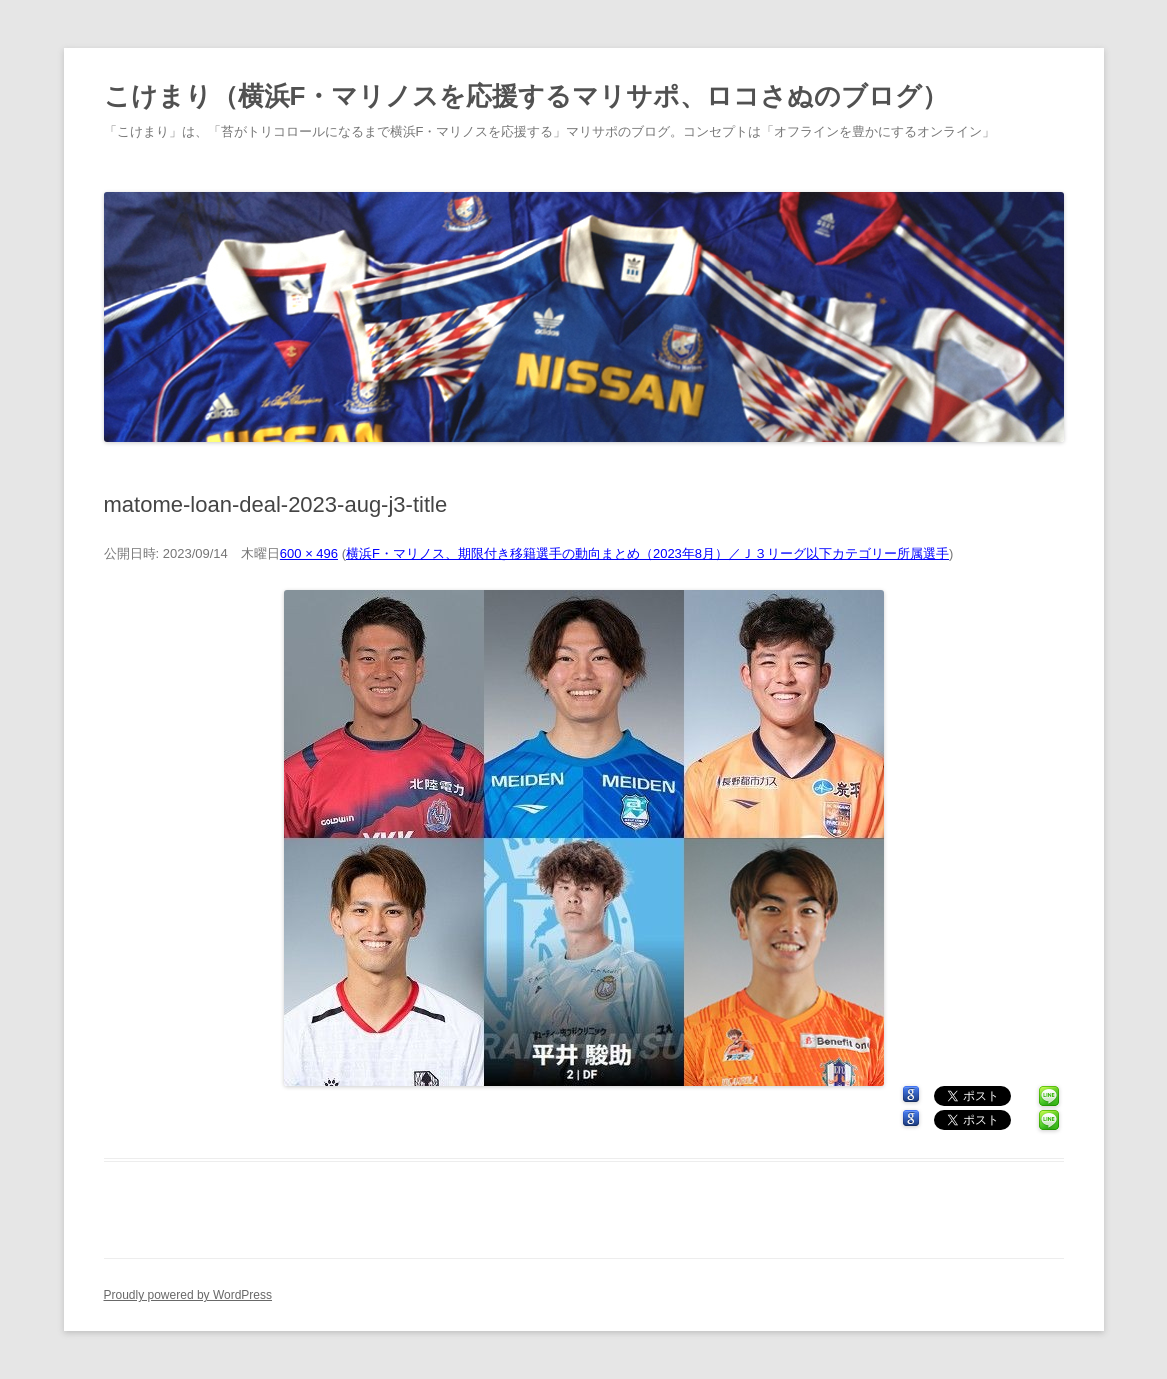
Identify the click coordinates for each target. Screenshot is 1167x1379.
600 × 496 (309, 553)
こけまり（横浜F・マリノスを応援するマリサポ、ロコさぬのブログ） (526, 96)
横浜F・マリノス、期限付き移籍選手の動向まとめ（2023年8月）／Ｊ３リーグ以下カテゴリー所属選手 (647, 553)
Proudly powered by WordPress (188, 1295)
